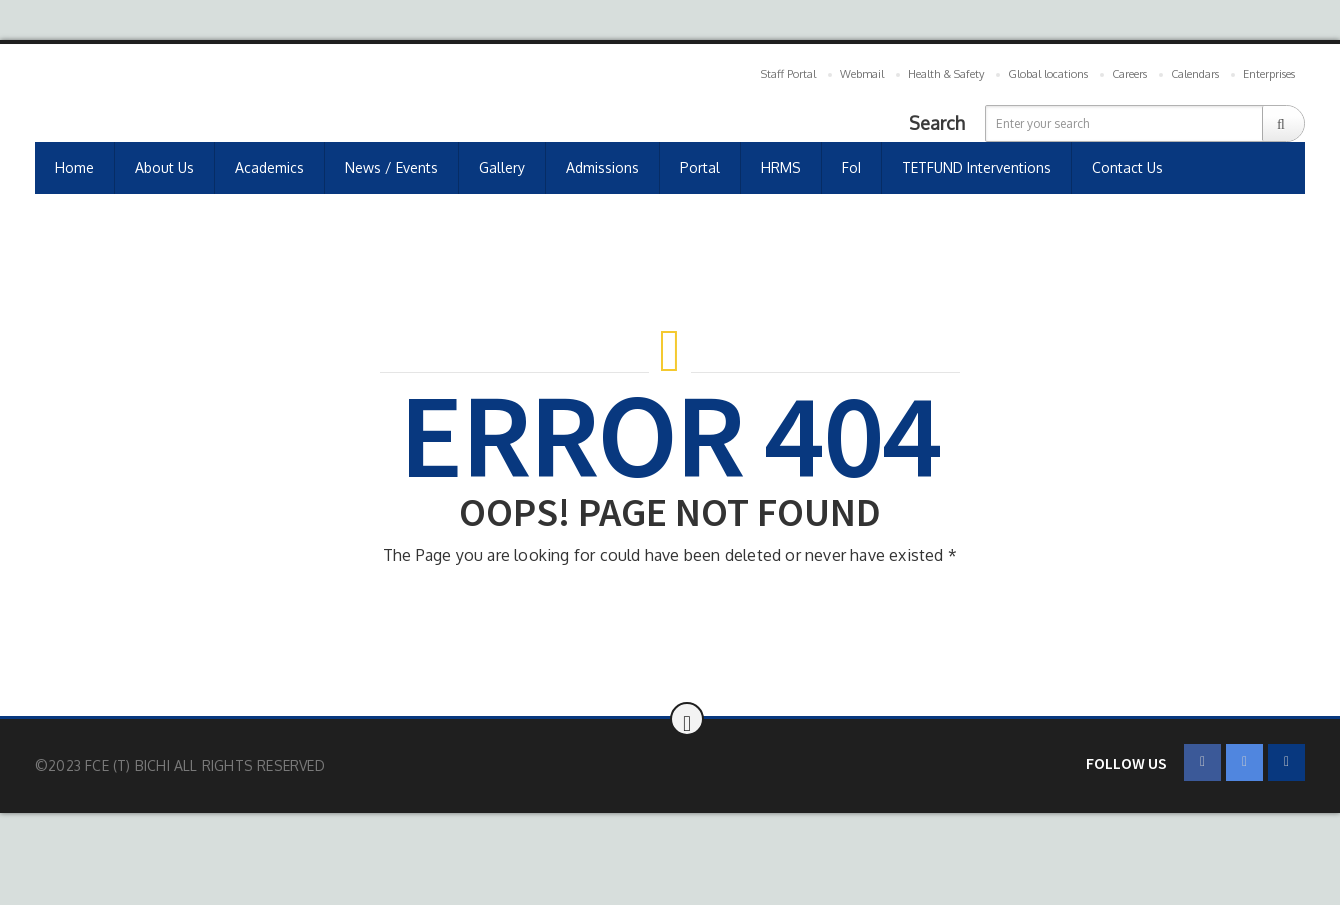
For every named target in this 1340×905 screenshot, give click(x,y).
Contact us (1127, 167)
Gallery (502, 167)
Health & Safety (946, 74)
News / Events (391, 167)
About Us (164, 167)
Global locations (1048, 74)
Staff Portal (788, 74)
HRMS (781, 167)
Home (74, 167)
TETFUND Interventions (976, 167)
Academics (269, 167)
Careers (1129, 74)
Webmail (862, 74)
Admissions (602, 167)
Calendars (1195, 74)
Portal (700, 167)
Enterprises (1269, 74)
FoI (851, 167)
